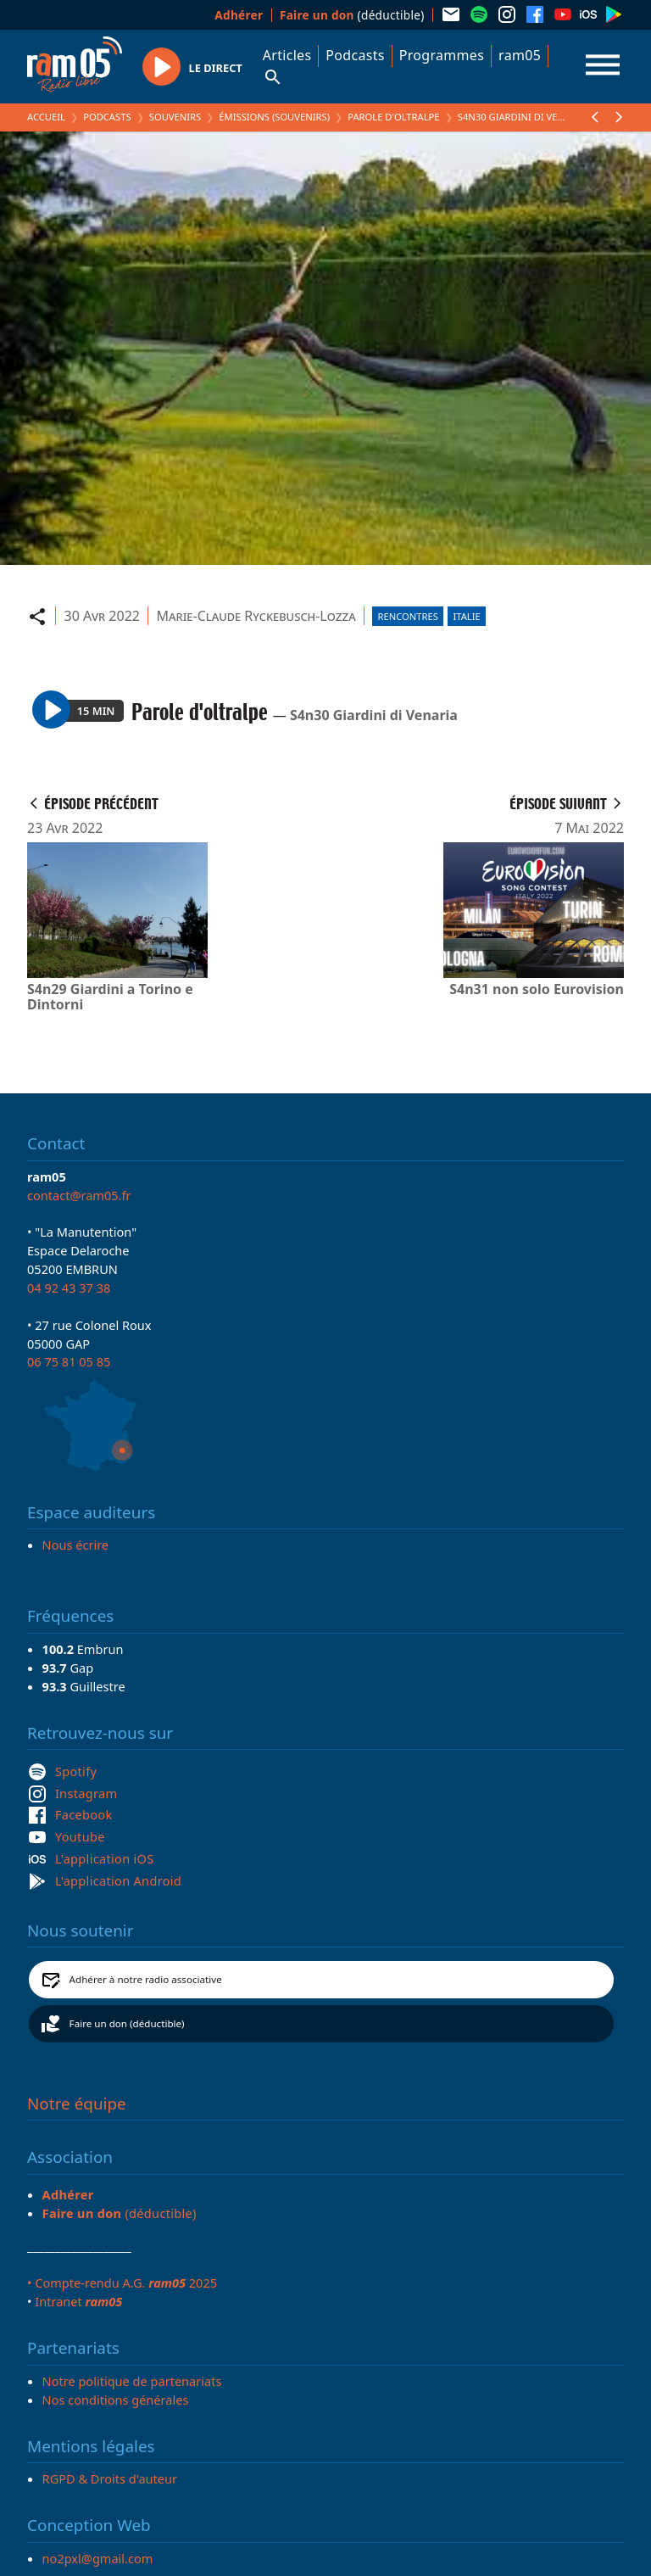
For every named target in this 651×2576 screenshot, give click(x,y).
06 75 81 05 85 (68, 1361)
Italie (466, 616)
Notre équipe (76, 2104)
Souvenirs (175, 116)
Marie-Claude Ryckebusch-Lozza (256, 615)
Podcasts (355, 55)
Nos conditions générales (115, 2399)
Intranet (78, 2301)
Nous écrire (75, 1544)
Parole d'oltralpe (393, 116)
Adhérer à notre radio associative (146, 1979)
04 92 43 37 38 (68, 1287)
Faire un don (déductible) (127, 2023)
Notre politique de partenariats (132, 2380)
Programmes (441, 55)
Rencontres (408, 616)
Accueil (46, 116)
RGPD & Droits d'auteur (109, 2478)
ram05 (519, 55)
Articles (287, 55)
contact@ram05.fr (79, 1195)
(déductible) (352, 15)
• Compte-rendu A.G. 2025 (122, 2282)
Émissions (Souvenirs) (274, 116)
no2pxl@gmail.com (97, 2558)
